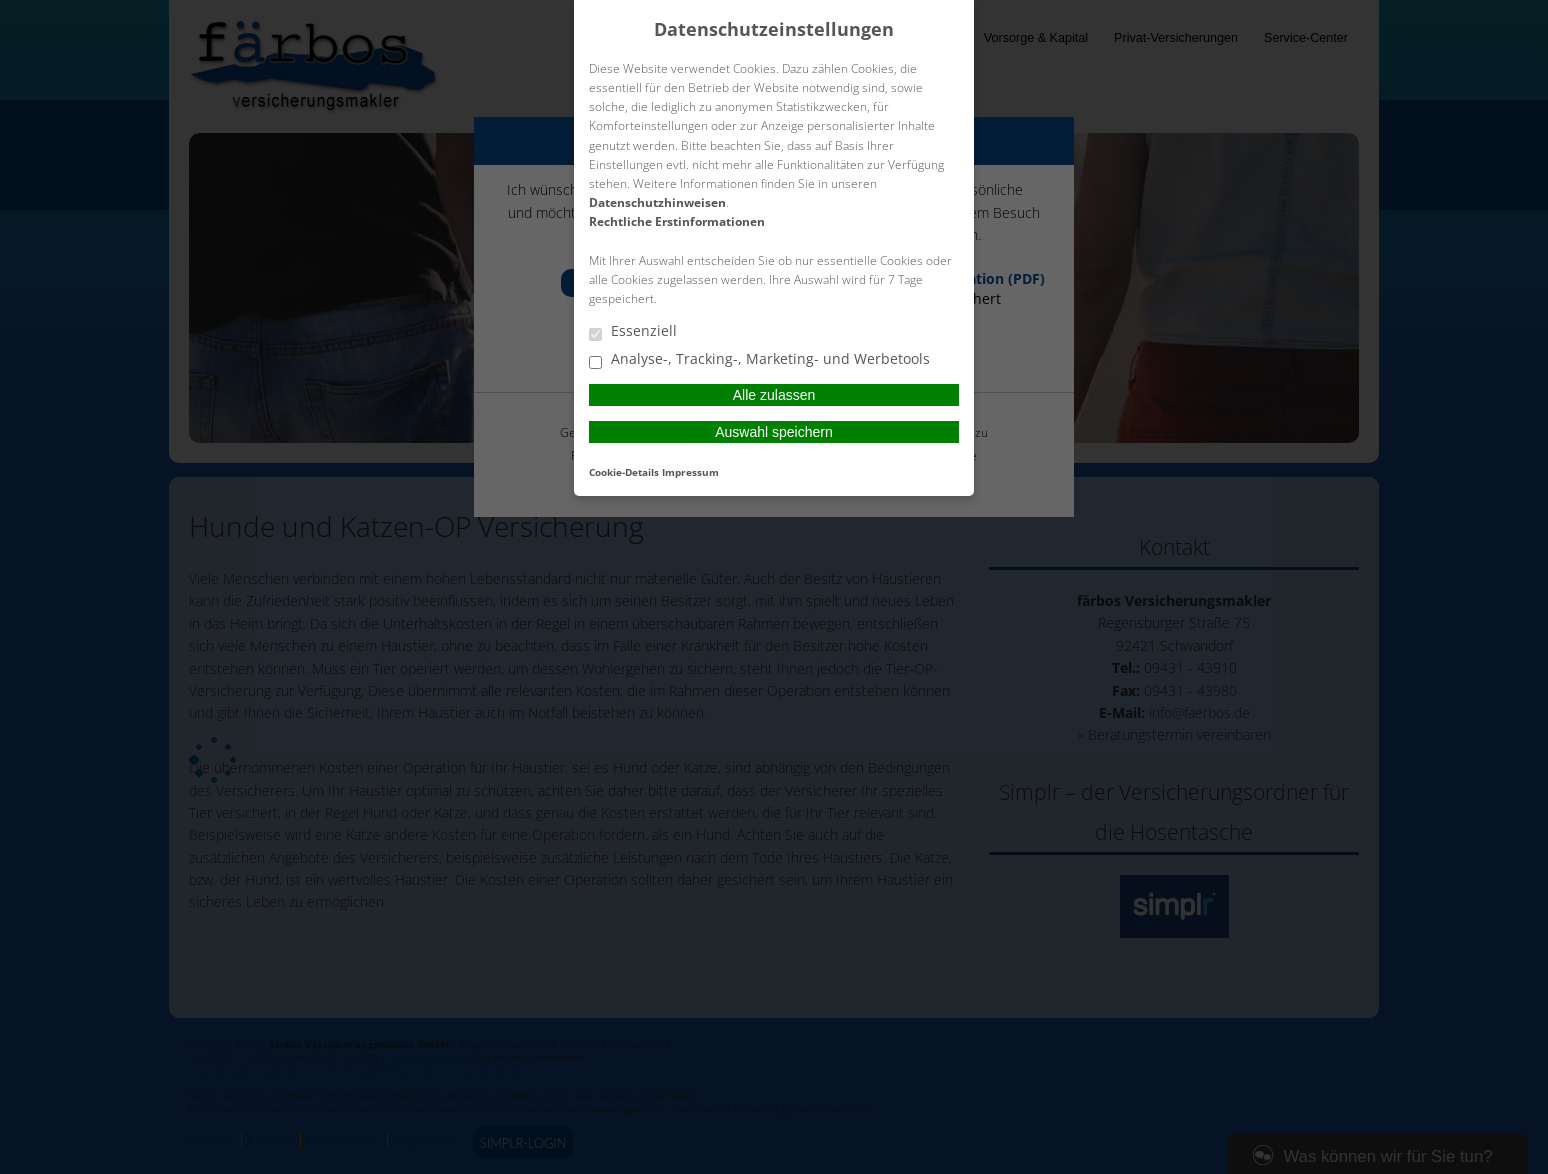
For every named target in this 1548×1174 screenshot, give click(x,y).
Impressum (690, 472)
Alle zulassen (774, 395)
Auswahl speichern (774, 432)
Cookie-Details (624, 472)
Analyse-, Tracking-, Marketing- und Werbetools (759, 360)
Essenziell (633, 332)
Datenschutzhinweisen (657, 202)
